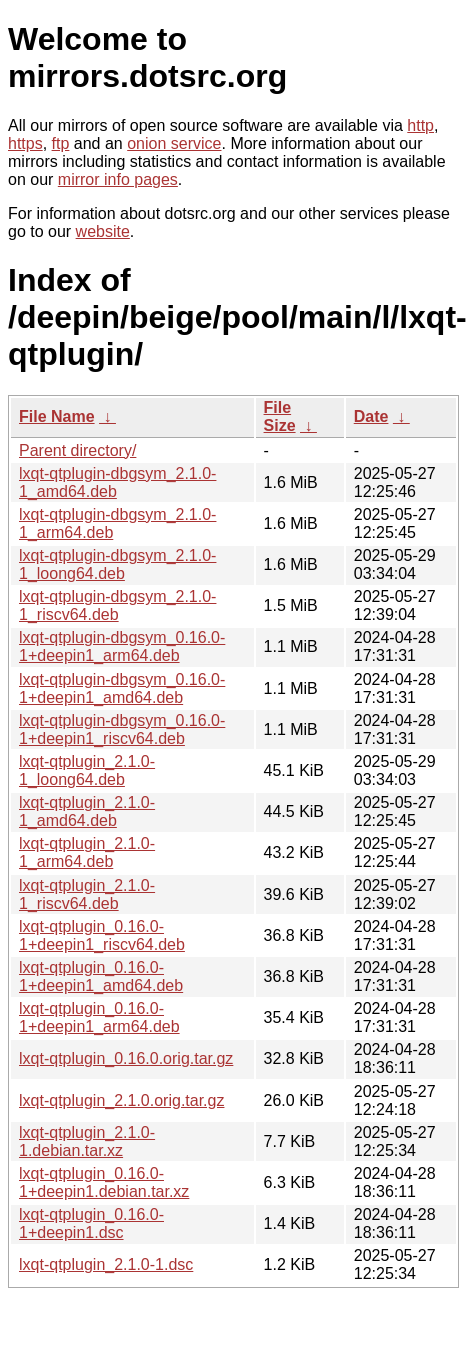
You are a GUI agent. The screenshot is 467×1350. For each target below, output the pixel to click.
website (103, 231)
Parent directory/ (77, 450)
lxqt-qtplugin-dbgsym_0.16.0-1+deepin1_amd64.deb (122, 688)
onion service (174, 143)
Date (371, 416)
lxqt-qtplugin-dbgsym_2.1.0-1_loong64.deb (117, 564)
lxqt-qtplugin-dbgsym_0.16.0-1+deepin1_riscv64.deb (122, 729)
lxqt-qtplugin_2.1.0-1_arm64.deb (87, 852)
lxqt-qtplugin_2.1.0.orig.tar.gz (121, 1100)
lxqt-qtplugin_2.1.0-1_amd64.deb (87, 811)
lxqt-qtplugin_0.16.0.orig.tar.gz (126, 1058)
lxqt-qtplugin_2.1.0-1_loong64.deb (87, 770)
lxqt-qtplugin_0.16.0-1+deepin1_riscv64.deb (102, 935)
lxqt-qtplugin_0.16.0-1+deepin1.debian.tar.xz (104, 1182)
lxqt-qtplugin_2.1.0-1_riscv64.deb (87, 894)
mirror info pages (118, 179)
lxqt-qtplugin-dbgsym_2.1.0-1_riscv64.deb (117, 605)
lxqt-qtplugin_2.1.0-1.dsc (106, 1264)
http (420, 125)
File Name (57, 416)
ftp (61, 143)
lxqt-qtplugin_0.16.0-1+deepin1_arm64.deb (99, 1017)
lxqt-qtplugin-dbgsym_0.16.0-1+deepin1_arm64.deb (122, 646)
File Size (280, 416)
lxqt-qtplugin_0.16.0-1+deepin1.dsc (91, 1223)
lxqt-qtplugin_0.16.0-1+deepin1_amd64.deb (101, 976)
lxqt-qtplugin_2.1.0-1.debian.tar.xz (87, 1141)
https (25, 143)
